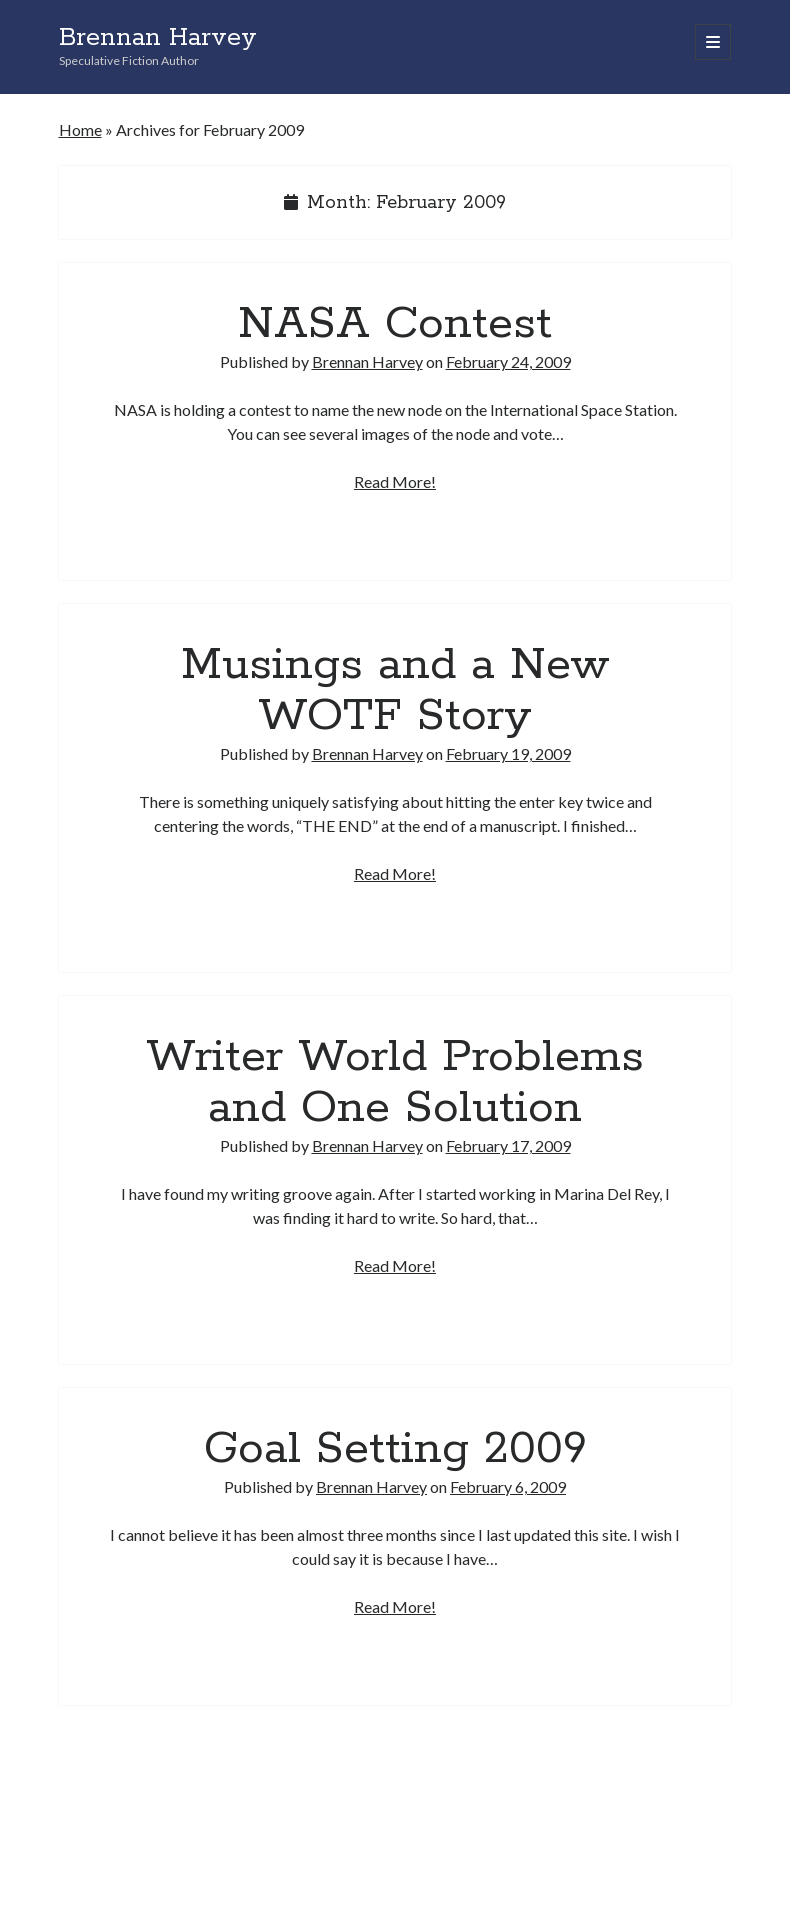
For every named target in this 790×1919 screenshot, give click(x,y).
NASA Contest (395, 324)
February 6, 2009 (508, 1486)
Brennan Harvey (158, 38)
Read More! (395, 481)
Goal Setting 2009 (395, 1449)
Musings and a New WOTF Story (395, 690)
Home (80, 129)
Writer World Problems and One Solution (395, 1082)
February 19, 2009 (508, 753)
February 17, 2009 (508, 1145)
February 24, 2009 (508, 361)
